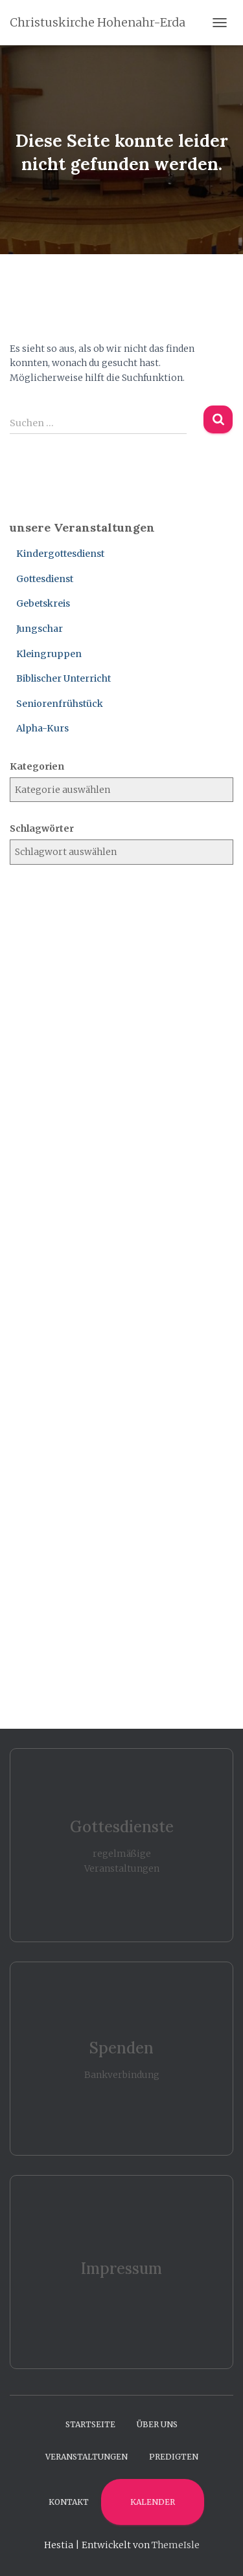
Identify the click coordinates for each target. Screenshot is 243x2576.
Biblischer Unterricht (63, 678)
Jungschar (39, 628)
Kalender (152, 2502)
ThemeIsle (176, 2545)
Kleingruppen (49, 654)
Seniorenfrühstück (59, 703)
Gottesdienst (44, 579)
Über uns (157, 2424)
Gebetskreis (43, 603)
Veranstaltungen (86, 2457)
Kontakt (69, 2502)
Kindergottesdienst (60, 553)
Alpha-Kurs (42, 728)
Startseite (90, 2424)
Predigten (173, 2457)
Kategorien (37, 766)
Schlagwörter (42, 828)
